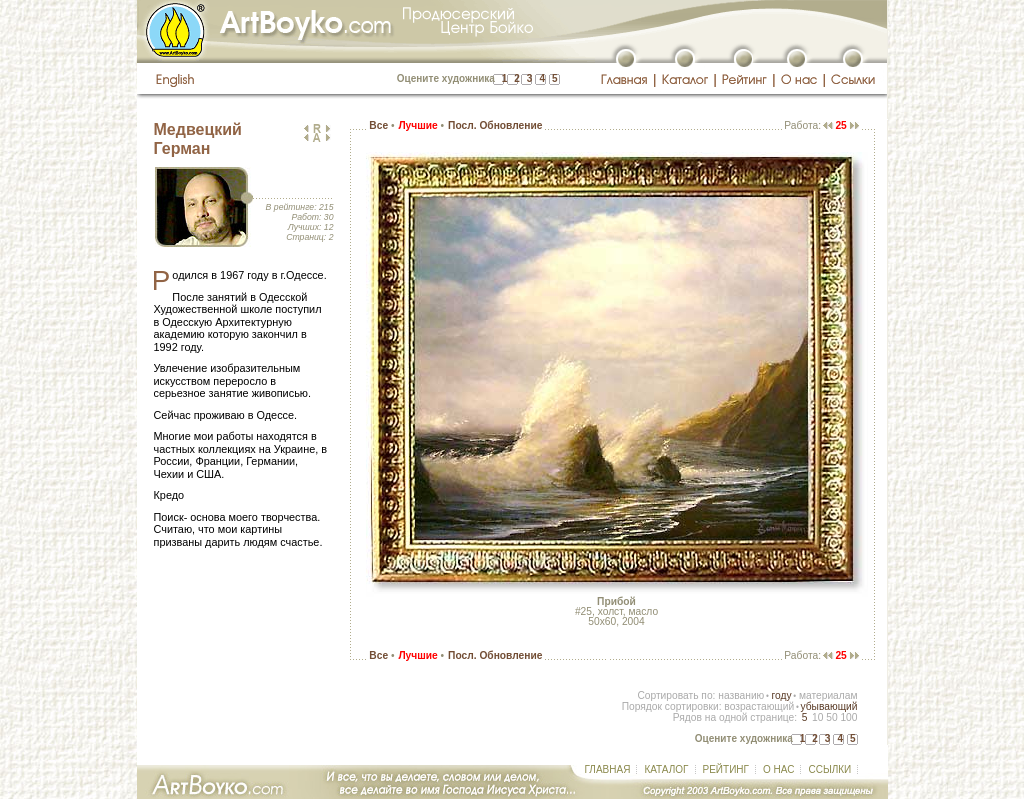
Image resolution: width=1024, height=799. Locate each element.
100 (848, 717)
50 (831, 717)
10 (817, 717)
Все (378, 125)
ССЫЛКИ (829, 769)
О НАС (778, 769)
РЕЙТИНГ (726, 769)
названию (741, 695)
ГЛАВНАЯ (608, 769)
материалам (828, 695)
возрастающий (759, 706)
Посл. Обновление (495, 125)
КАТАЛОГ (666, 769)
